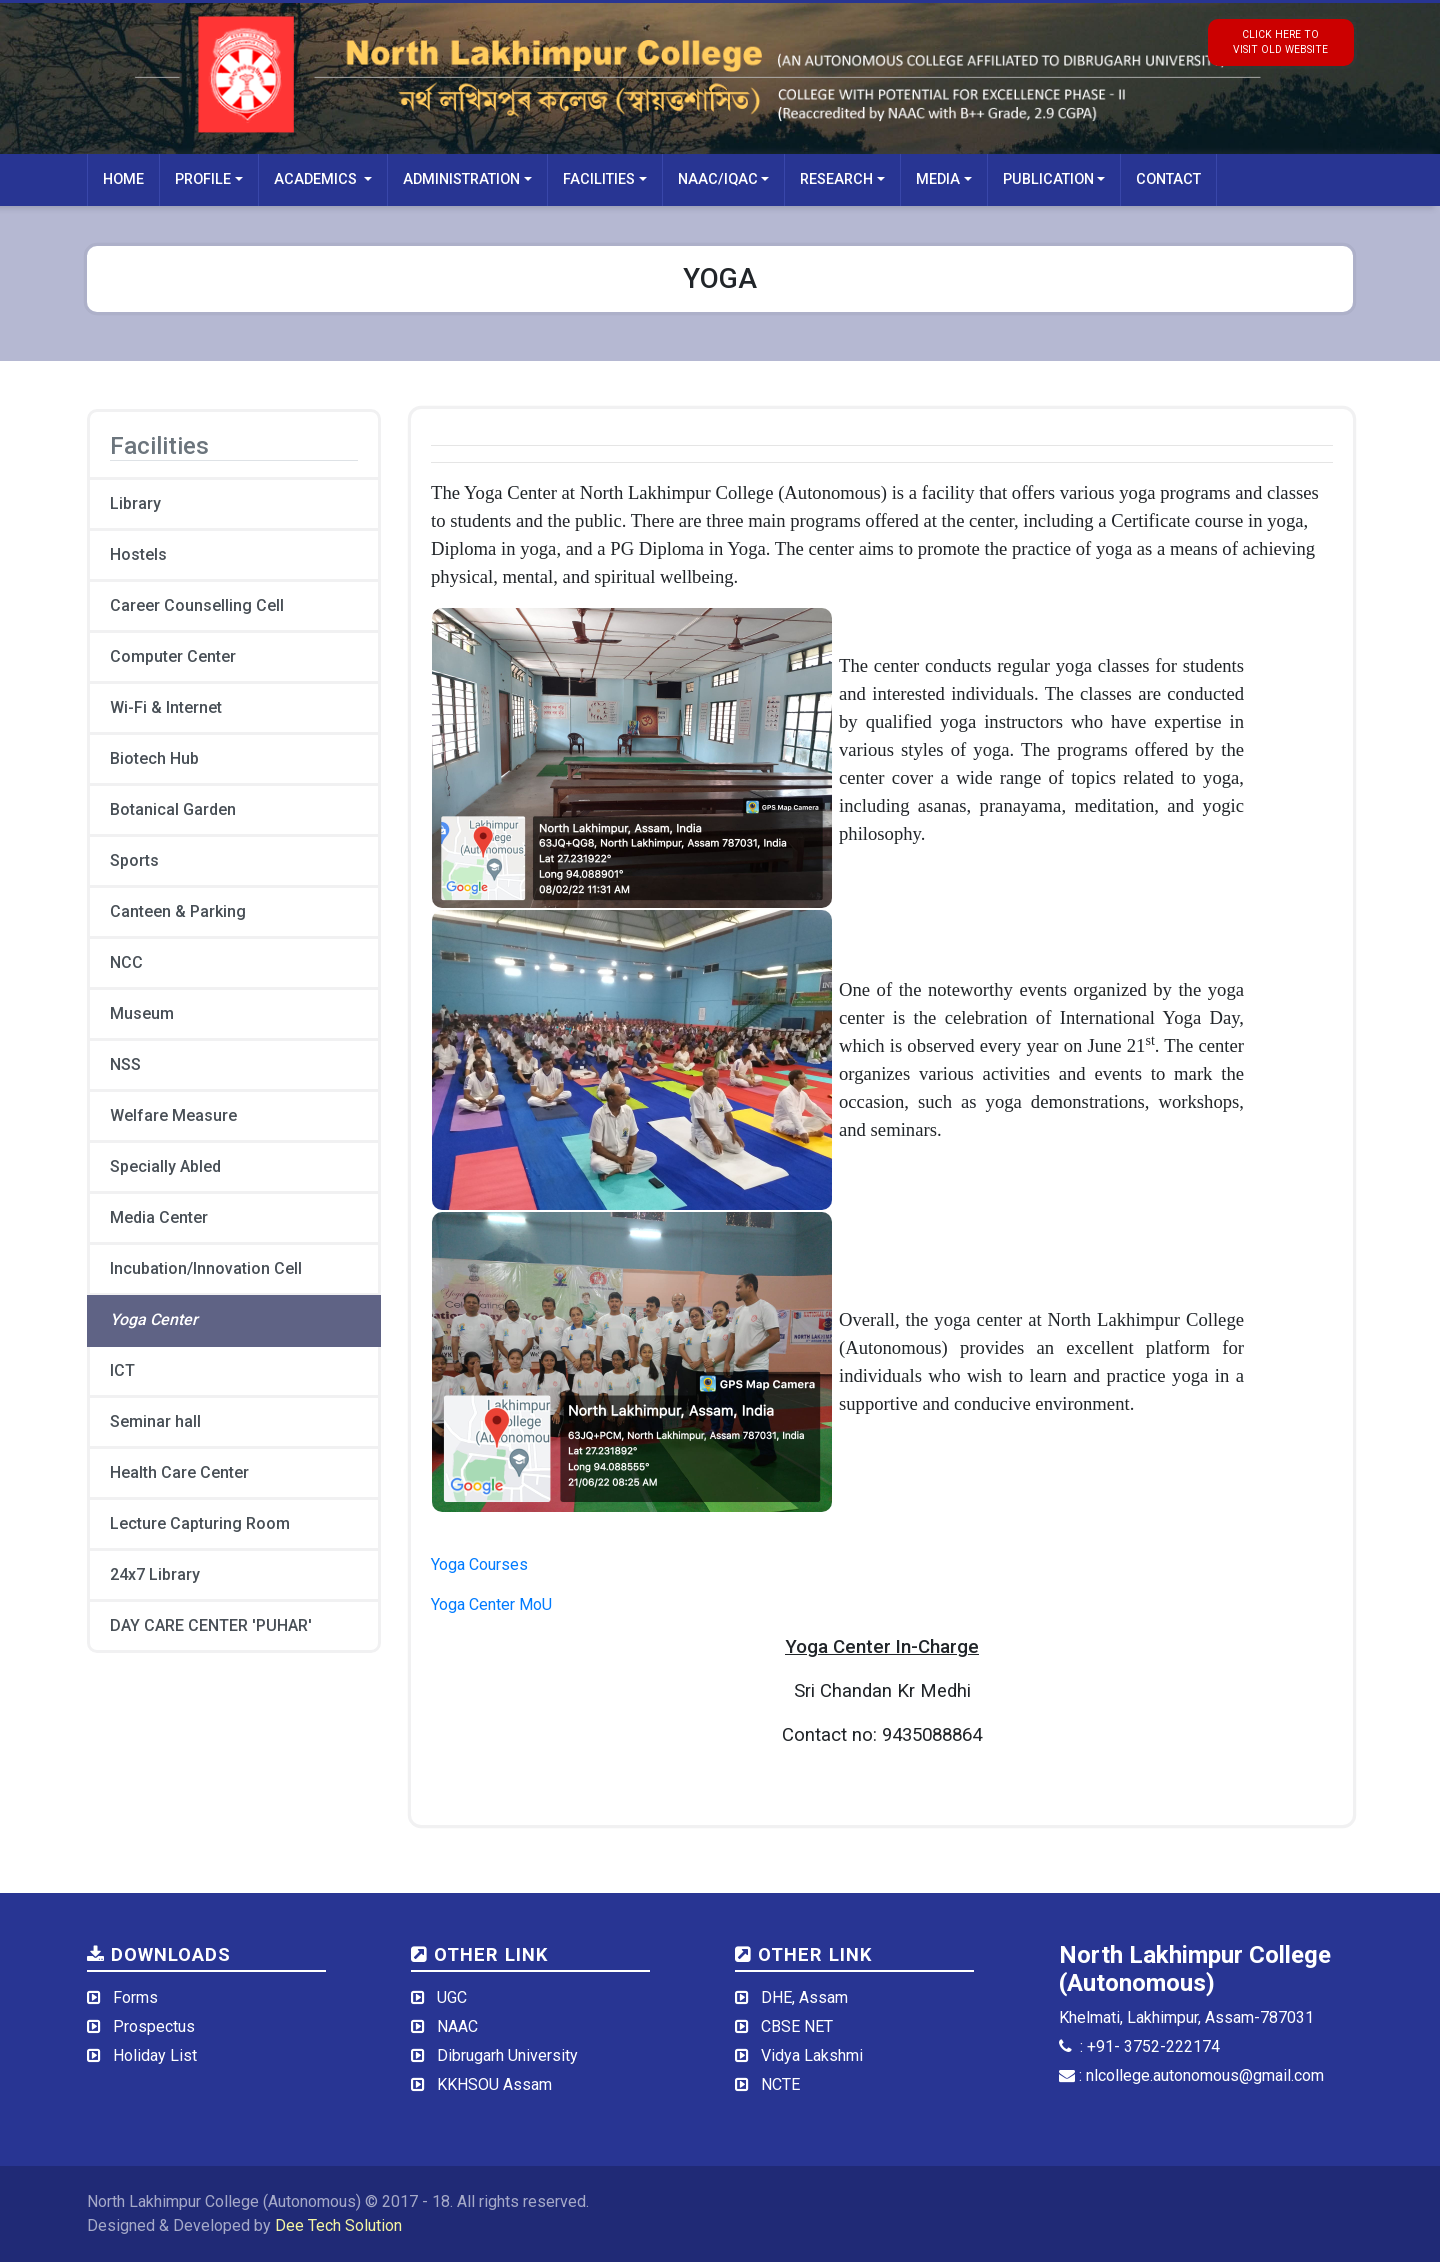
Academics (317, 179)
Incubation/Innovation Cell (206, 1268)
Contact (1168, 179)
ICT (122, 1370)
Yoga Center (154, 1319)
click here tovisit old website (1280, 42)
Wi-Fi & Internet (166, 707)
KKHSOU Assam (494, 2084)
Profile (203, 179)
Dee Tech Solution (338, 2225)
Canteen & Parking (178, 911)
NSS (125, 1064)
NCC (126, 962)
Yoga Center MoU (491, 1604)
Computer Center (173, 656)
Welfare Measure (173, 1115)
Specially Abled (165, 1166)
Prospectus (154, 2026)
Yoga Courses (479, 1564)
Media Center (159, 1217)
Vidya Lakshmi (812, 2055)
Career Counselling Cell (197, 605)
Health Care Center (179, 1472)
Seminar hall (155, 1421)
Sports (134, 860)
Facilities (599, 179)
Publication (1048, 179)
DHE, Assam (804, 1997)
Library (135, 503)
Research (836, 179)
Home (123, 179)
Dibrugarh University (507, 2055)
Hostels (138, 554)
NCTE (780, 2084)
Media (938, 179)
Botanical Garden (173, 809)
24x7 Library (155, 1574)
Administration (461, 179)
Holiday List (155, 2055)
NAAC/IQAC (718, 179)
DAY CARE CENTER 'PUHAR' (211, 1625)
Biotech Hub (154, 758)
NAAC (457, 2026)
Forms (135, 1997)
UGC (452, 1997)
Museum (142, 1013)
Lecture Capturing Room (200, 1523)
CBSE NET (797, 2026)
